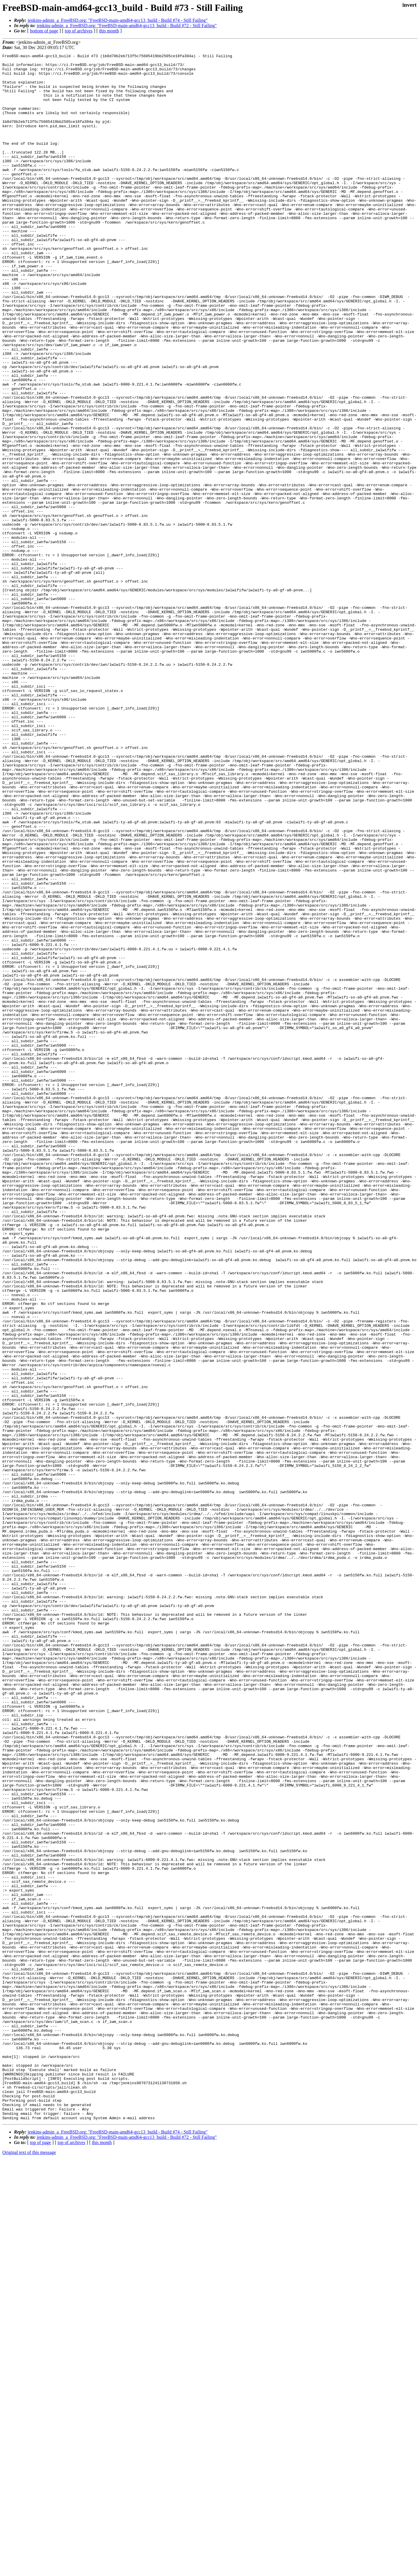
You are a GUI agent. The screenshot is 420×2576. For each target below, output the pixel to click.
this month (109, 30)
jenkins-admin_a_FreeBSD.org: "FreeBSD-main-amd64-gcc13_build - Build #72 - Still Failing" (127, 25)
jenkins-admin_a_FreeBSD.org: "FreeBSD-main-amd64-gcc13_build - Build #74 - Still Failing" (118, 20)
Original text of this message (29, 2565)
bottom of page (44, 30)
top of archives (78, 30)
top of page (40, 2555)
